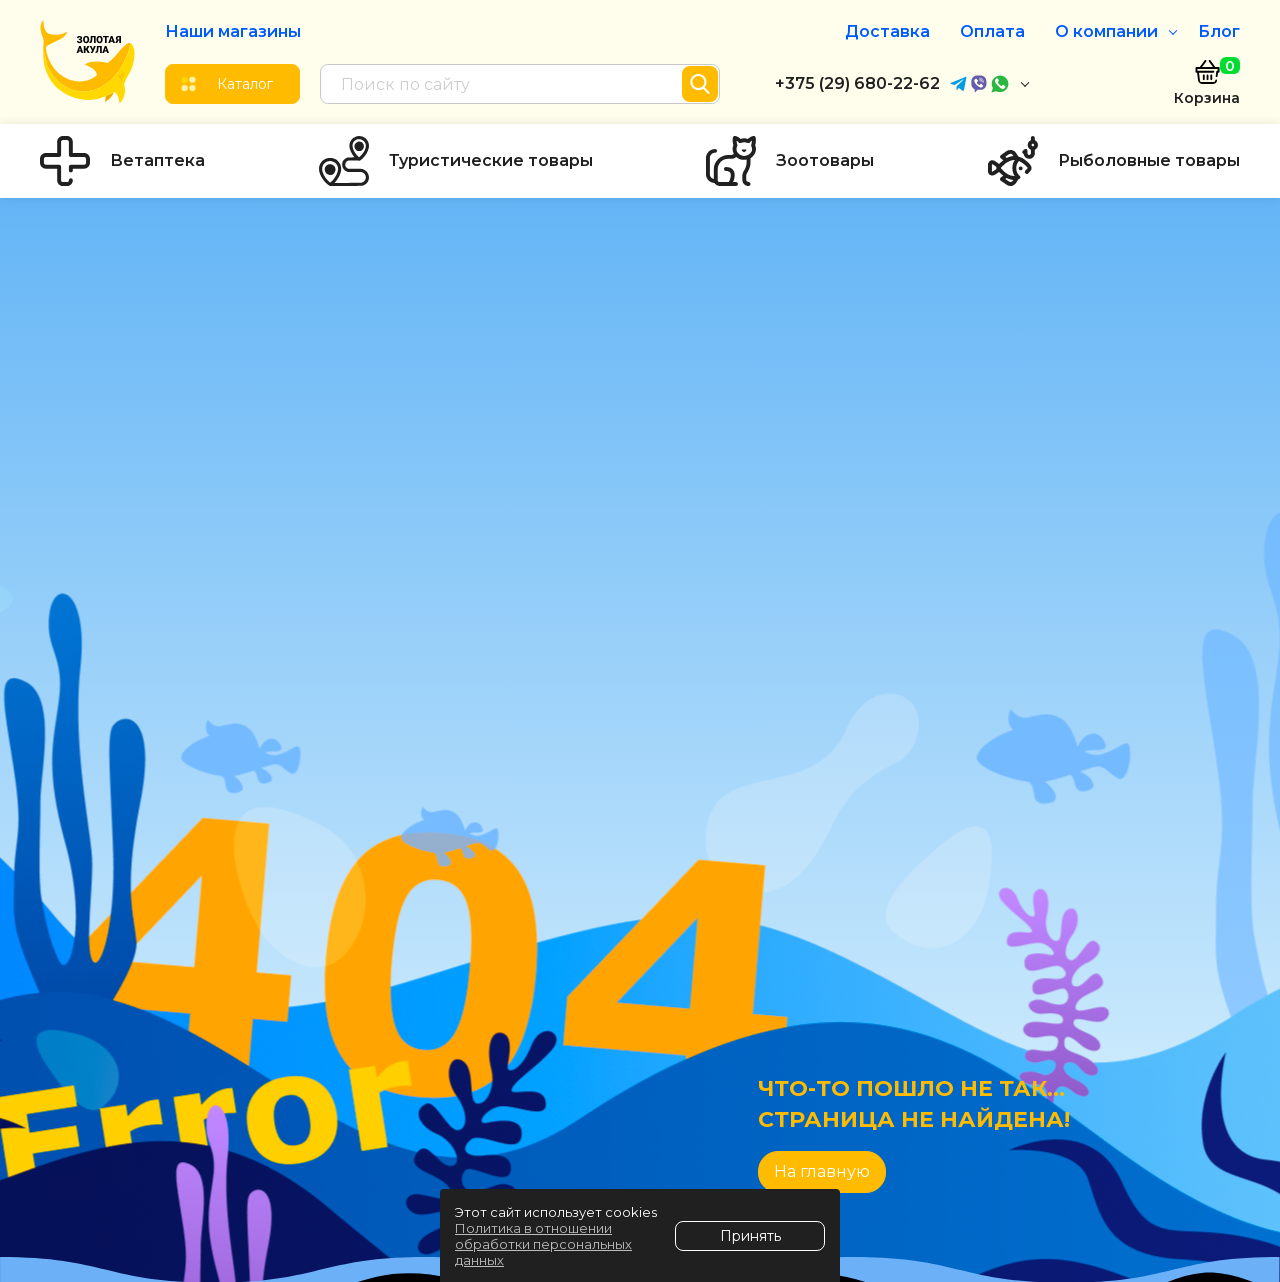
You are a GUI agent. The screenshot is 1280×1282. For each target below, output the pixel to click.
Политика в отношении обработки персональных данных (543, 1244)
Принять (750, 1236)
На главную (822, 1171)
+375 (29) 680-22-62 (857, 83)
